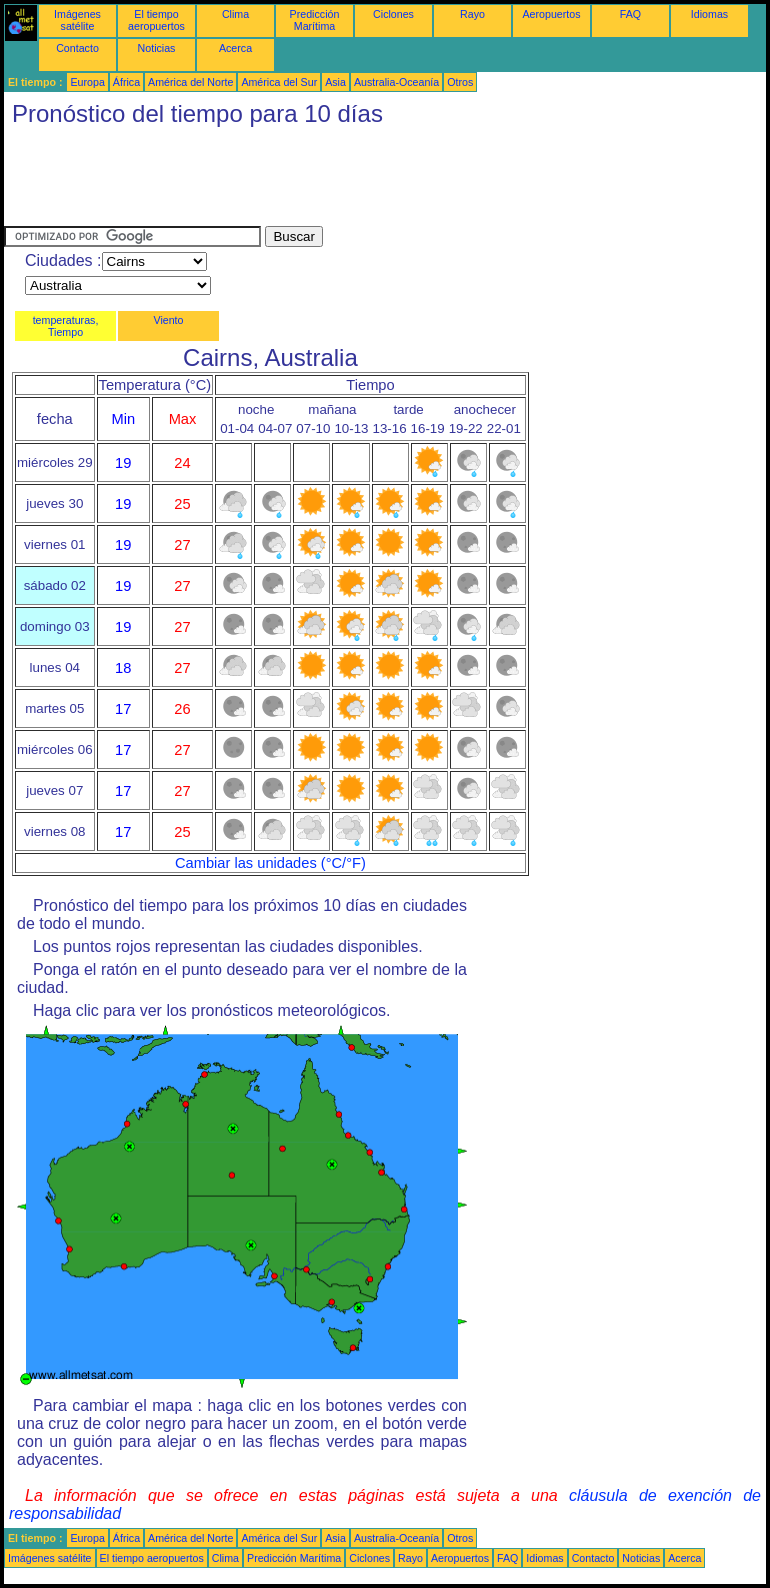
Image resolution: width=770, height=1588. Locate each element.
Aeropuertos (551, 14)
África (126, 82)
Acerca (235, 48)
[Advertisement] (368, 181)
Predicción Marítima (315, 20)
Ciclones (393, 14)
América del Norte (190, 82)
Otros (460, 82)
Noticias (157, 48)
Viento (168, 320)
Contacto (77, 48)
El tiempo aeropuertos (156, 20)
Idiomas (709, 14)
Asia (335, 82)
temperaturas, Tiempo (66, 326)
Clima (235, 14)
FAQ (630, 14)
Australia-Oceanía (396, 82)
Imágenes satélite (77, 20)
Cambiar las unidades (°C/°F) (270, 863)
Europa (87, 82)
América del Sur (279, 82)
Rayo (472, 14)
